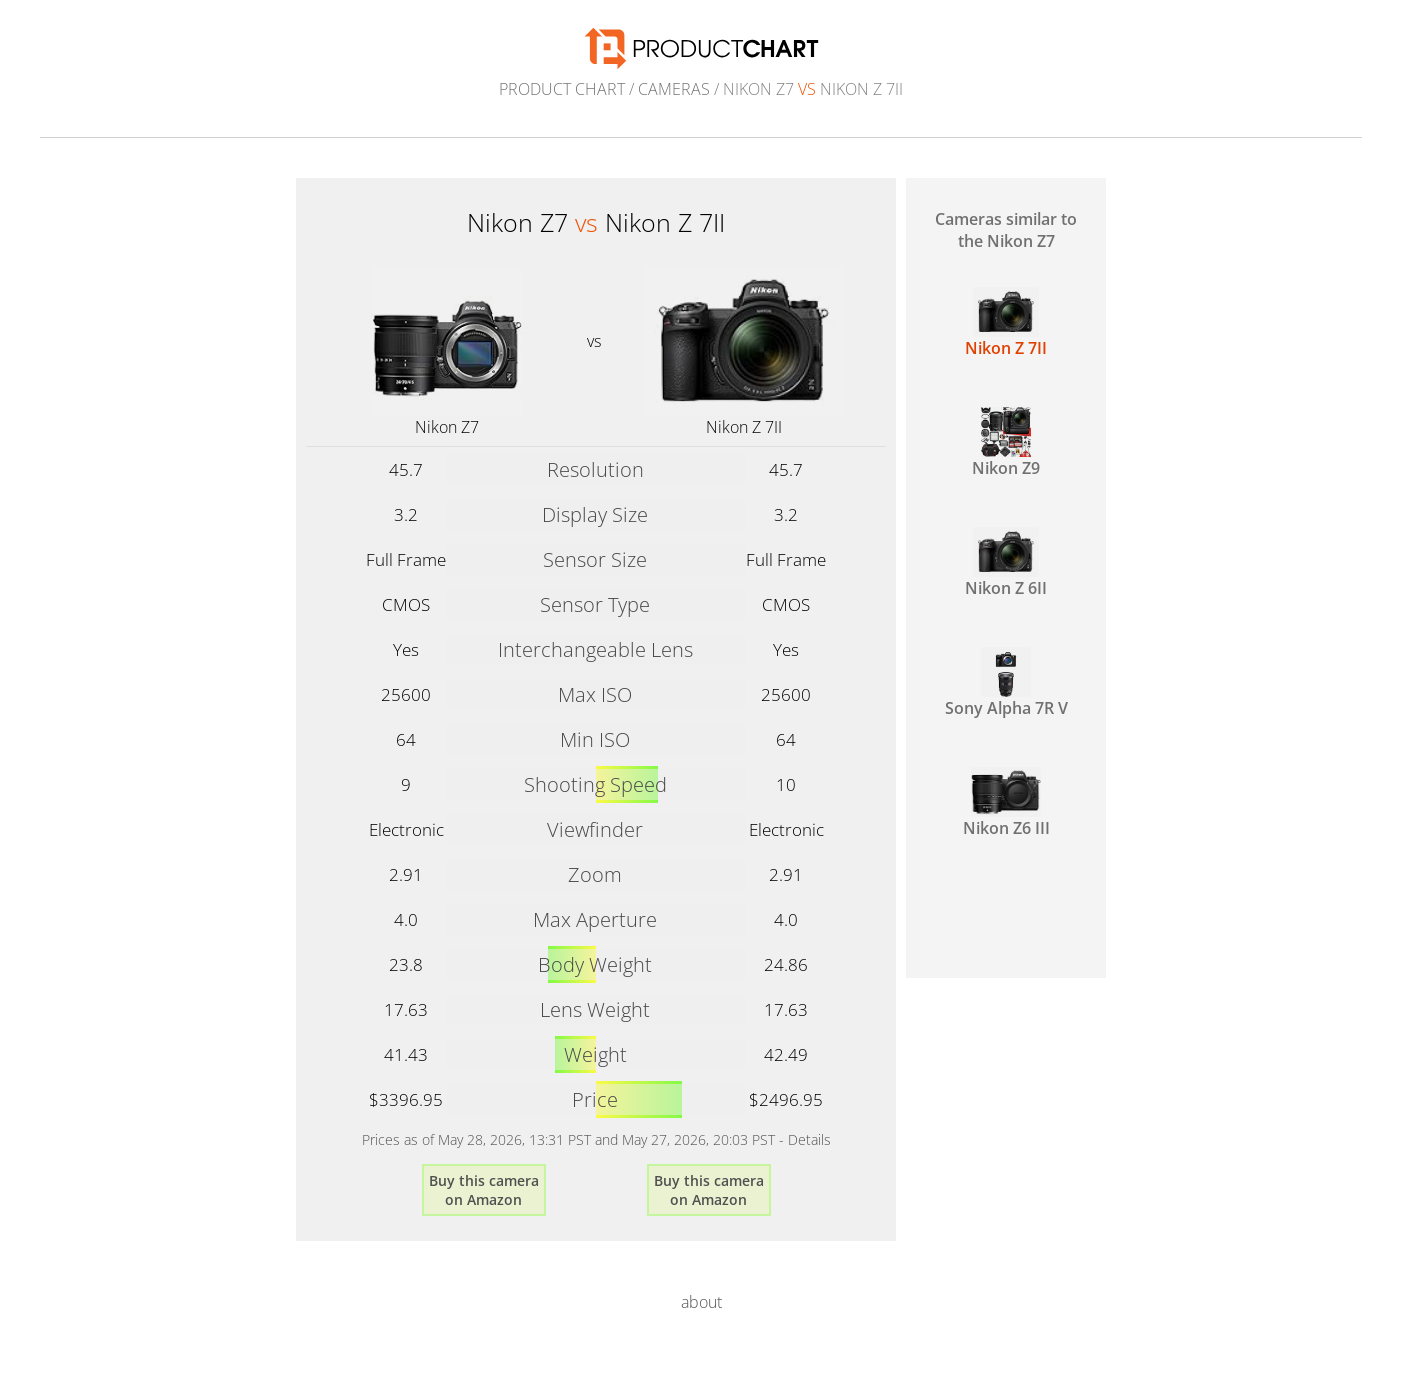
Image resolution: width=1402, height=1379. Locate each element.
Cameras (674, 89)
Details (809, 1139)
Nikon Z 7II (744, 427)
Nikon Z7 (447, 427)
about (701, 1302)
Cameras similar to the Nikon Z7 (1006, 230)
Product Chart (562, 89)
